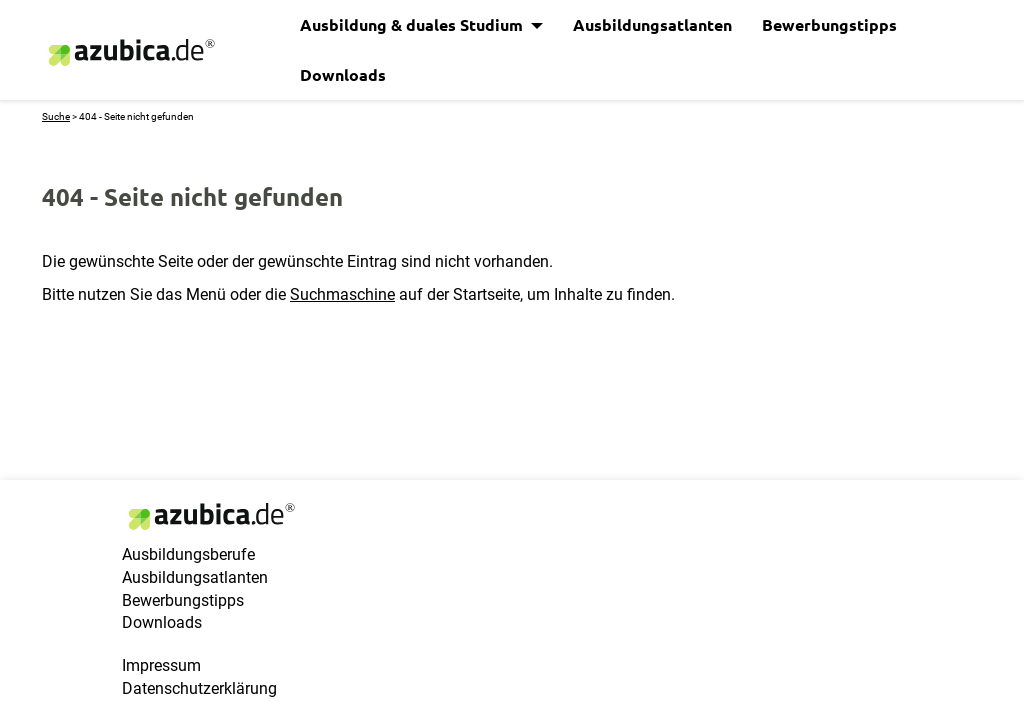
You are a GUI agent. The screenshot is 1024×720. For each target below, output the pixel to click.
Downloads (343, 74)
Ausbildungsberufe (188, 554)
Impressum (161, 665)
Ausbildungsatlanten (652, 24)
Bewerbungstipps (829, 24)
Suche (56, 116)
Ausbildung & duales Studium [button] (413, 24)
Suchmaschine (342, 294)
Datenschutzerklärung (199, 688)
